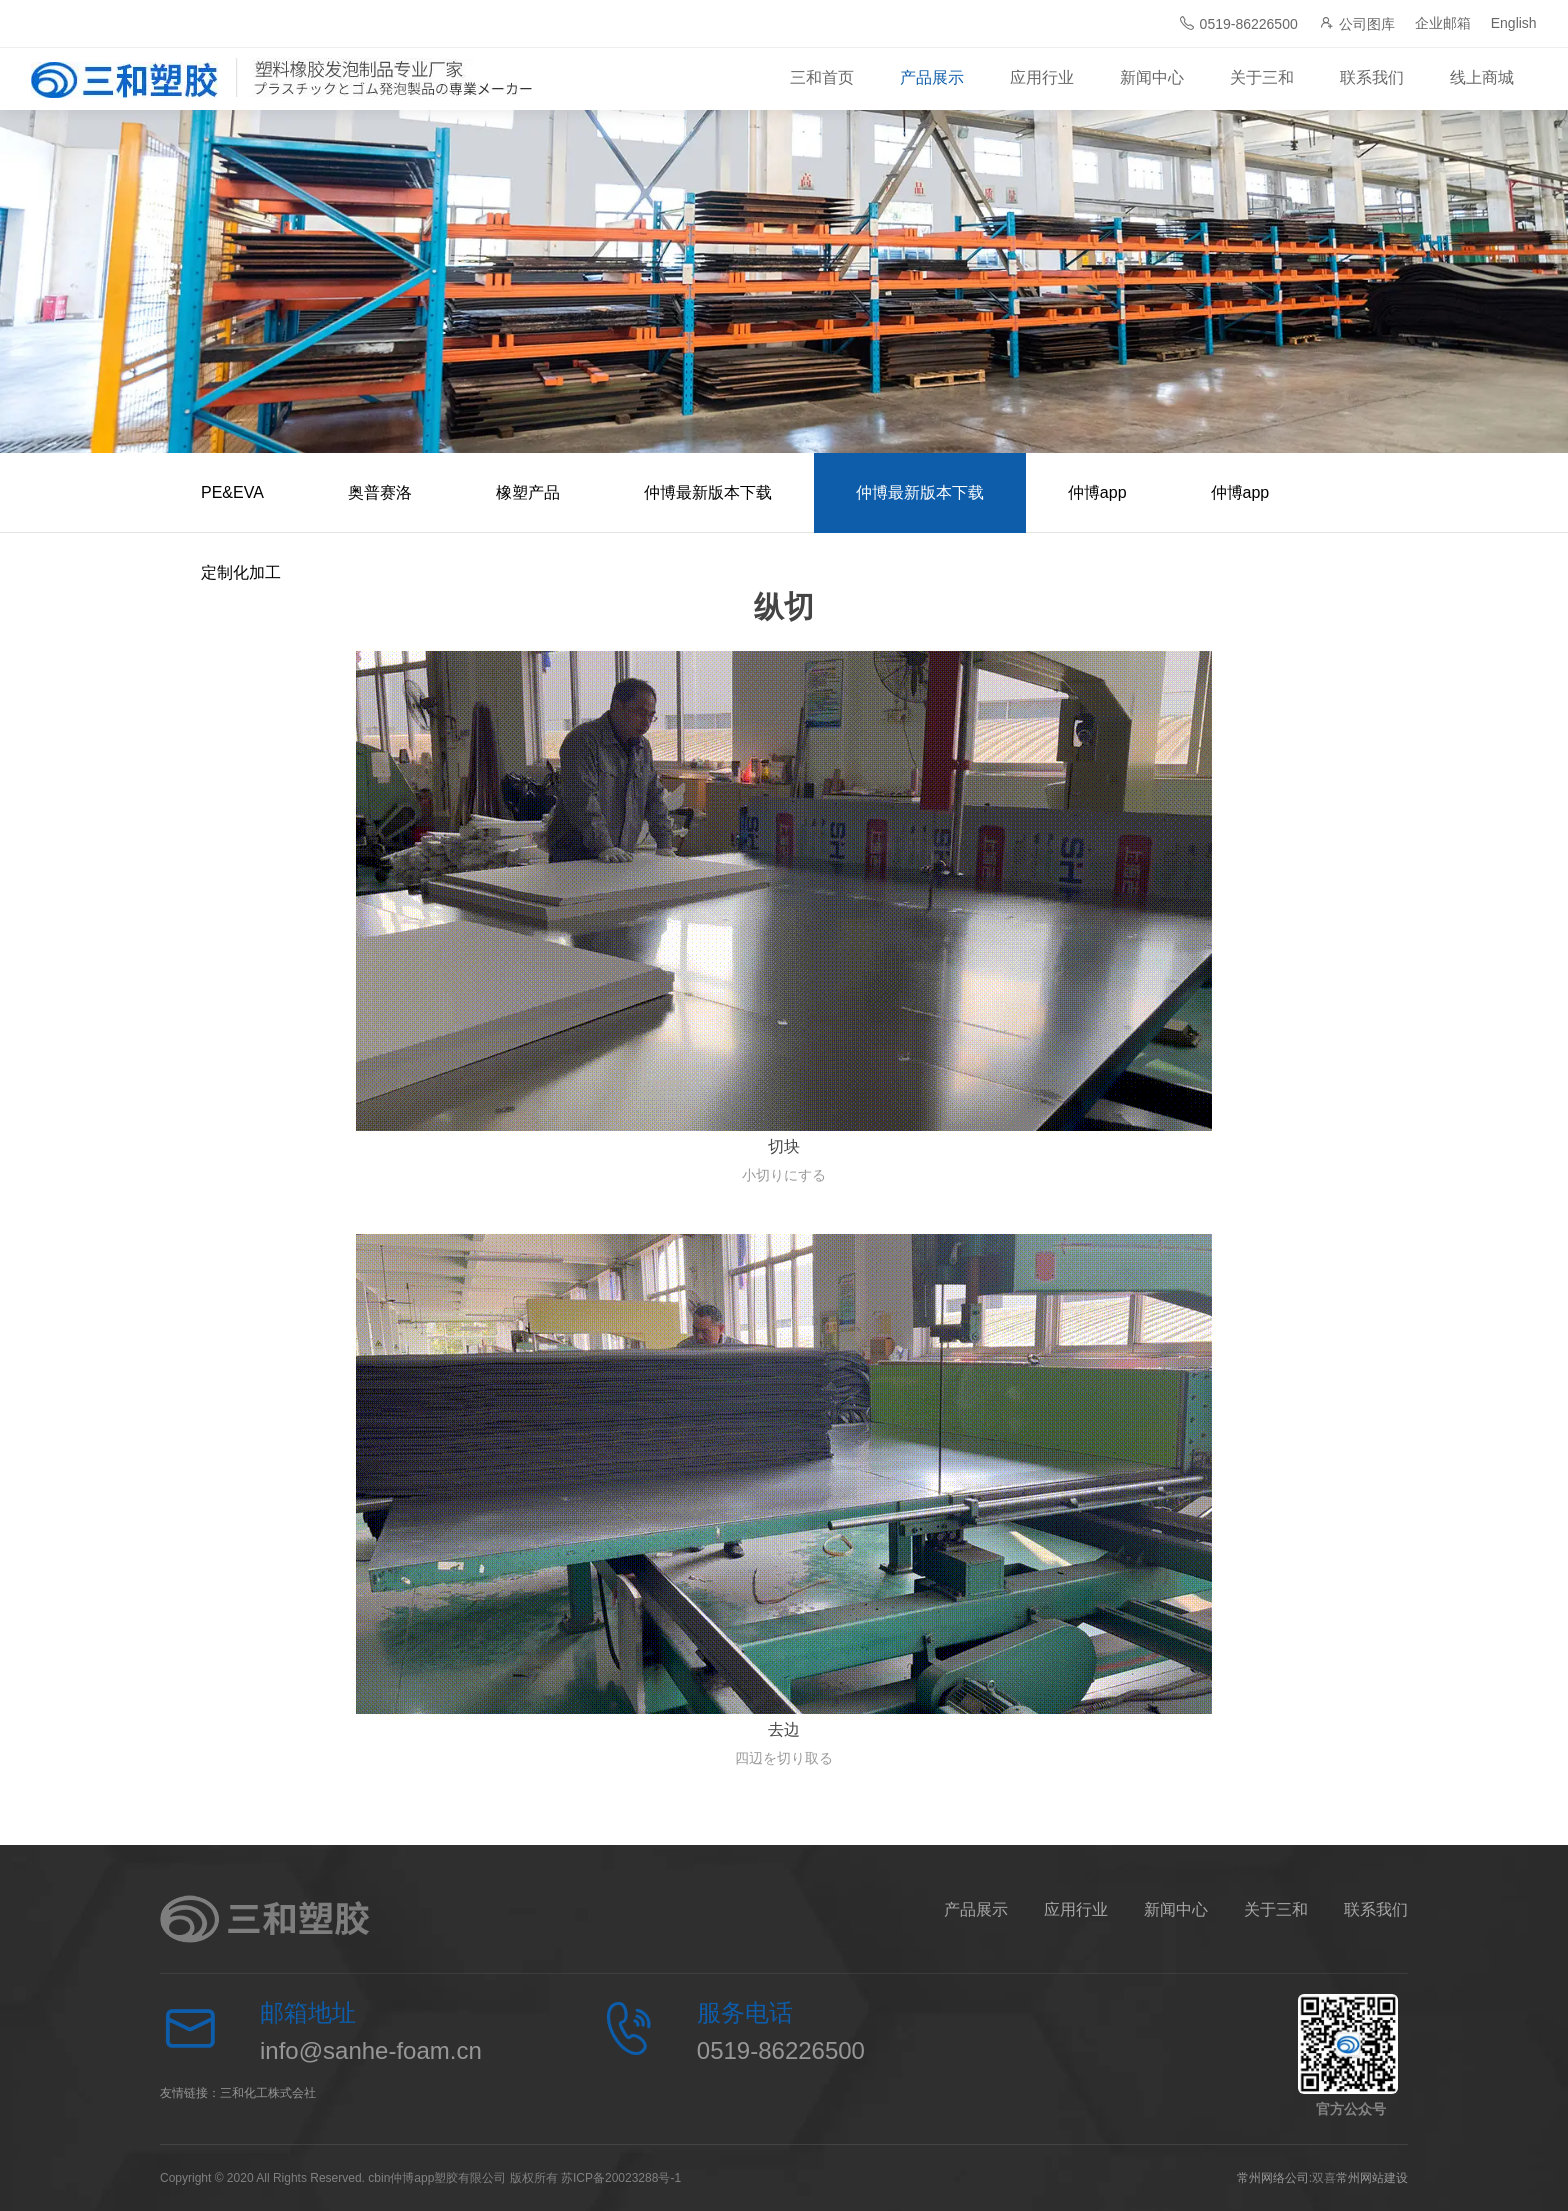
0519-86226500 (1238, 23)
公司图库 (1356, 23)
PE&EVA (232, 492)
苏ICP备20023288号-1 (621, 2178)
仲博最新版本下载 (708, 492)
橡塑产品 (528, 492)
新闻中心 (1152, 77)
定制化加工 (241, 572)
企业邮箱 (1443, 23)
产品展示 (932, 77)
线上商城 (1482, 77)
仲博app (1097, 492)
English (1514, 23)
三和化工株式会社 (268, 2093)
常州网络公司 (1273, 2178)
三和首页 (822, 77)
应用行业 (1042, 77)
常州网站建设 (1372, 2178)
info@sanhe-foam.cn (371, 2050)
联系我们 (1372, 77)
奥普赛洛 (380, 492)
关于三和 (1262, 77)
